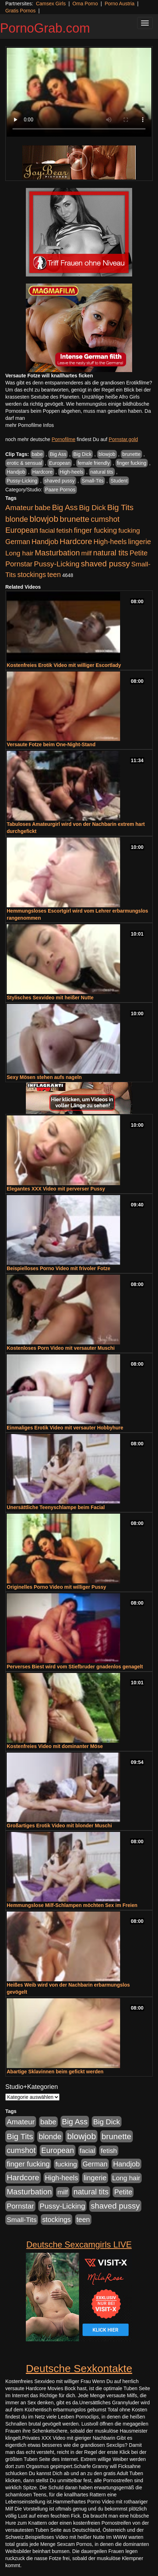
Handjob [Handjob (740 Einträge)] (45, 542)
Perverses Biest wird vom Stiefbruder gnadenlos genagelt (75, 1666)
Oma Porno (85, 3)
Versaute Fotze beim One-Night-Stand (51, 744)
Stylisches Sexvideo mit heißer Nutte (50, 997)
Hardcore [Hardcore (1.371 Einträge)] (76, 541)
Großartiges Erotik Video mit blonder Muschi (59, 1825)
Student (119, 481)
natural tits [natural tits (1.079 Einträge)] (110, 553)
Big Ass (58, 454)
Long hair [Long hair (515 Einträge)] (19, 553)
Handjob (16, 472)
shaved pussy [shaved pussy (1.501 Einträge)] (105, 563)
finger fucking (131, 463)
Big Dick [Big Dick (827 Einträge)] (92, 507)
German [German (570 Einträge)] (17, 542)
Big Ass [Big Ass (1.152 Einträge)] (65, 507)
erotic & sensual (24, 463)
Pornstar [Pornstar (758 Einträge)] (19, 564)
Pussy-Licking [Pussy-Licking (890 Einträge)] (57, 564)
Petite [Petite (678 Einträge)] (139, 553)
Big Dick (82, 454)
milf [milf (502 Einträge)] (86, 553)
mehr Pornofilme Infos (29, 425)
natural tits (101, 472)
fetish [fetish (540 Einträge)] (64, 530)
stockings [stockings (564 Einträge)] (31, 574)
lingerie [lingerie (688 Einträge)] (139, 542)
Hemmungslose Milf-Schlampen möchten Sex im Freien (72, 1905)
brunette (131, 454)
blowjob (106, 454)
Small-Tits (93, 481)
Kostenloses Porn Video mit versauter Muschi (61, 1348)
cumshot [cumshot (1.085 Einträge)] (105, 519)
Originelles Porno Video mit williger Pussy (56, 1587)
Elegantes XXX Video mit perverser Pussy (56, 1189)
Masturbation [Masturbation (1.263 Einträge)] (57, 552)
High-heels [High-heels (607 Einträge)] (110, 542)
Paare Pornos (60, 489)
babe (37, 454)
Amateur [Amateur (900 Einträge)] (19, 507)
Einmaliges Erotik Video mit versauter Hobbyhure (65, 1427)
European (59, 463)
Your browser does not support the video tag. (79, 92)
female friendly (94, 463)
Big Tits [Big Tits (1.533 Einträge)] (120, 507)
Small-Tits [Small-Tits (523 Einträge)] (21, 2219)
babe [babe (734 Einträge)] (43, 508)
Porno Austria (119, 3)
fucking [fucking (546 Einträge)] (129, 530)
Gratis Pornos (20, 10)
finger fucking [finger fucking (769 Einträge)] (95, 530)
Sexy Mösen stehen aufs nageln (44, 1077)
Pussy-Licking (22, 481)
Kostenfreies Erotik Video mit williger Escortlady (64, 665)
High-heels (71, 472)
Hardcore (42, 472)
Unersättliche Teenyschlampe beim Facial (56, 1507)
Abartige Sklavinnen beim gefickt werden (55, 2071)
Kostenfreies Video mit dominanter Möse (55, 1746)
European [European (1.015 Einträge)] (21, 530)
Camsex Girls (51, 3)
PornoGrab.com (45, 28)
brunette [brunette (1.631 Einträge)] (74, 519)
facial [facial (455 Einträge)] (47, 530)
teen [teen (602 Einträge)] (54, 574)
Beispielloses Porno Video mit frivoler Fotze (58, 1268)
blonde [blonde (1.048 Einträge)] (16, 519)
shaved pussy (59, 481)
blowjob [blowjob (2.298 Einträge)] (43, 519)
